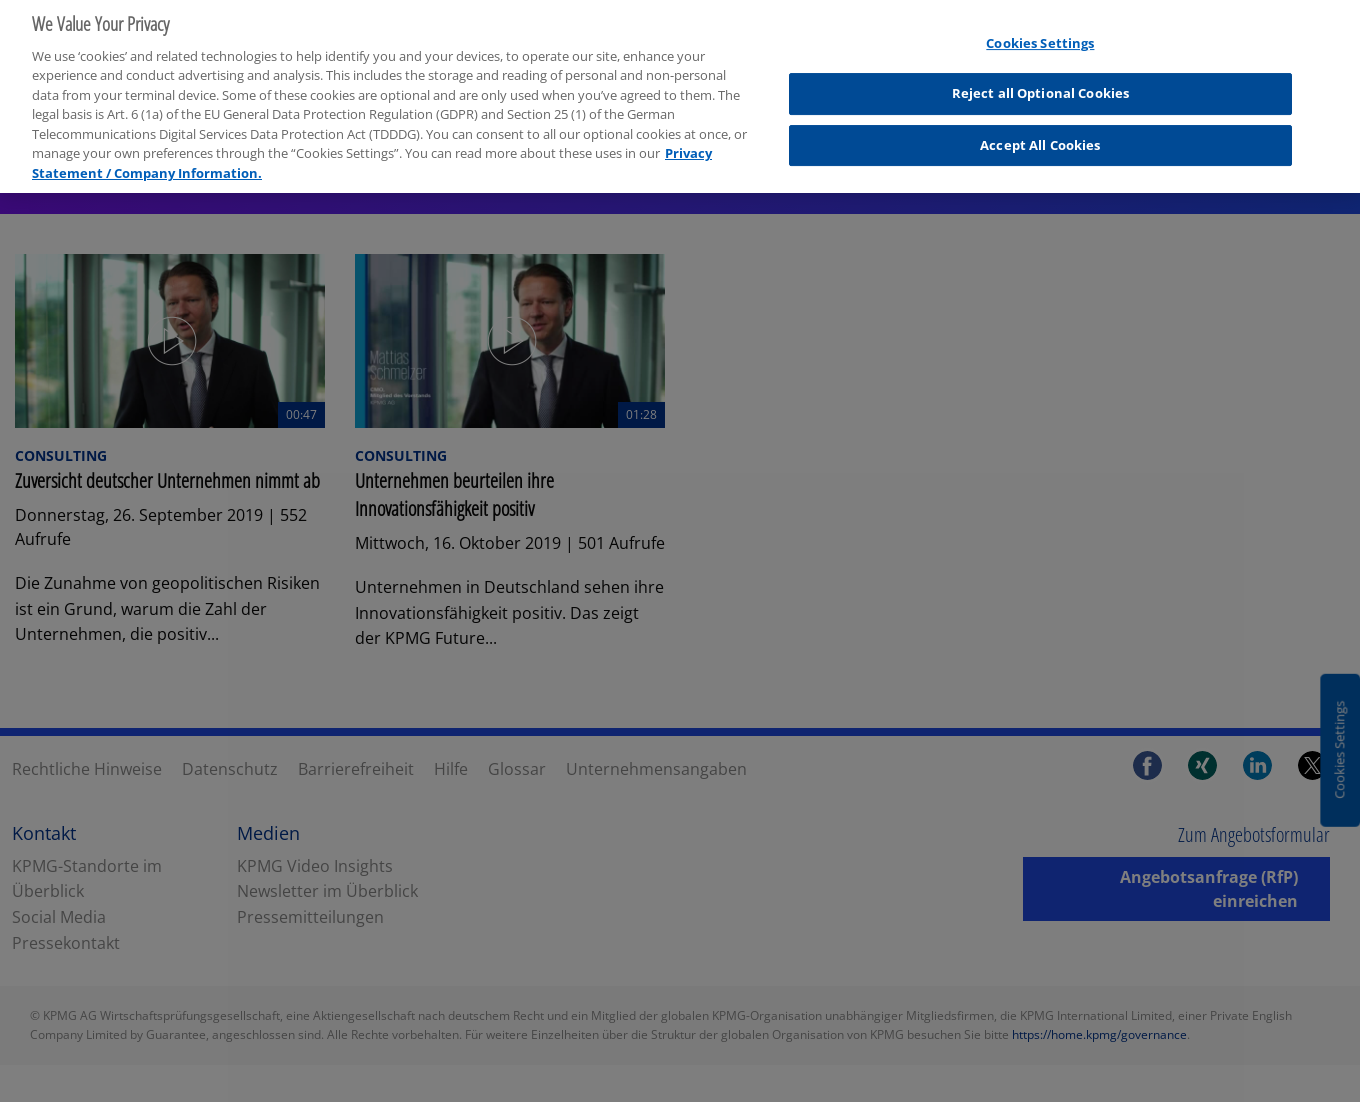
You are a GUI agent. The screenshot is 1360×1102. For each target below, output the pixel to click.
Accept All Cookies (1040, 139)
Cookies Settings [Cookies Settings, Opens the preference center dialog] (1040, 37)
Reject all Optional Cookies (1041, 87)
